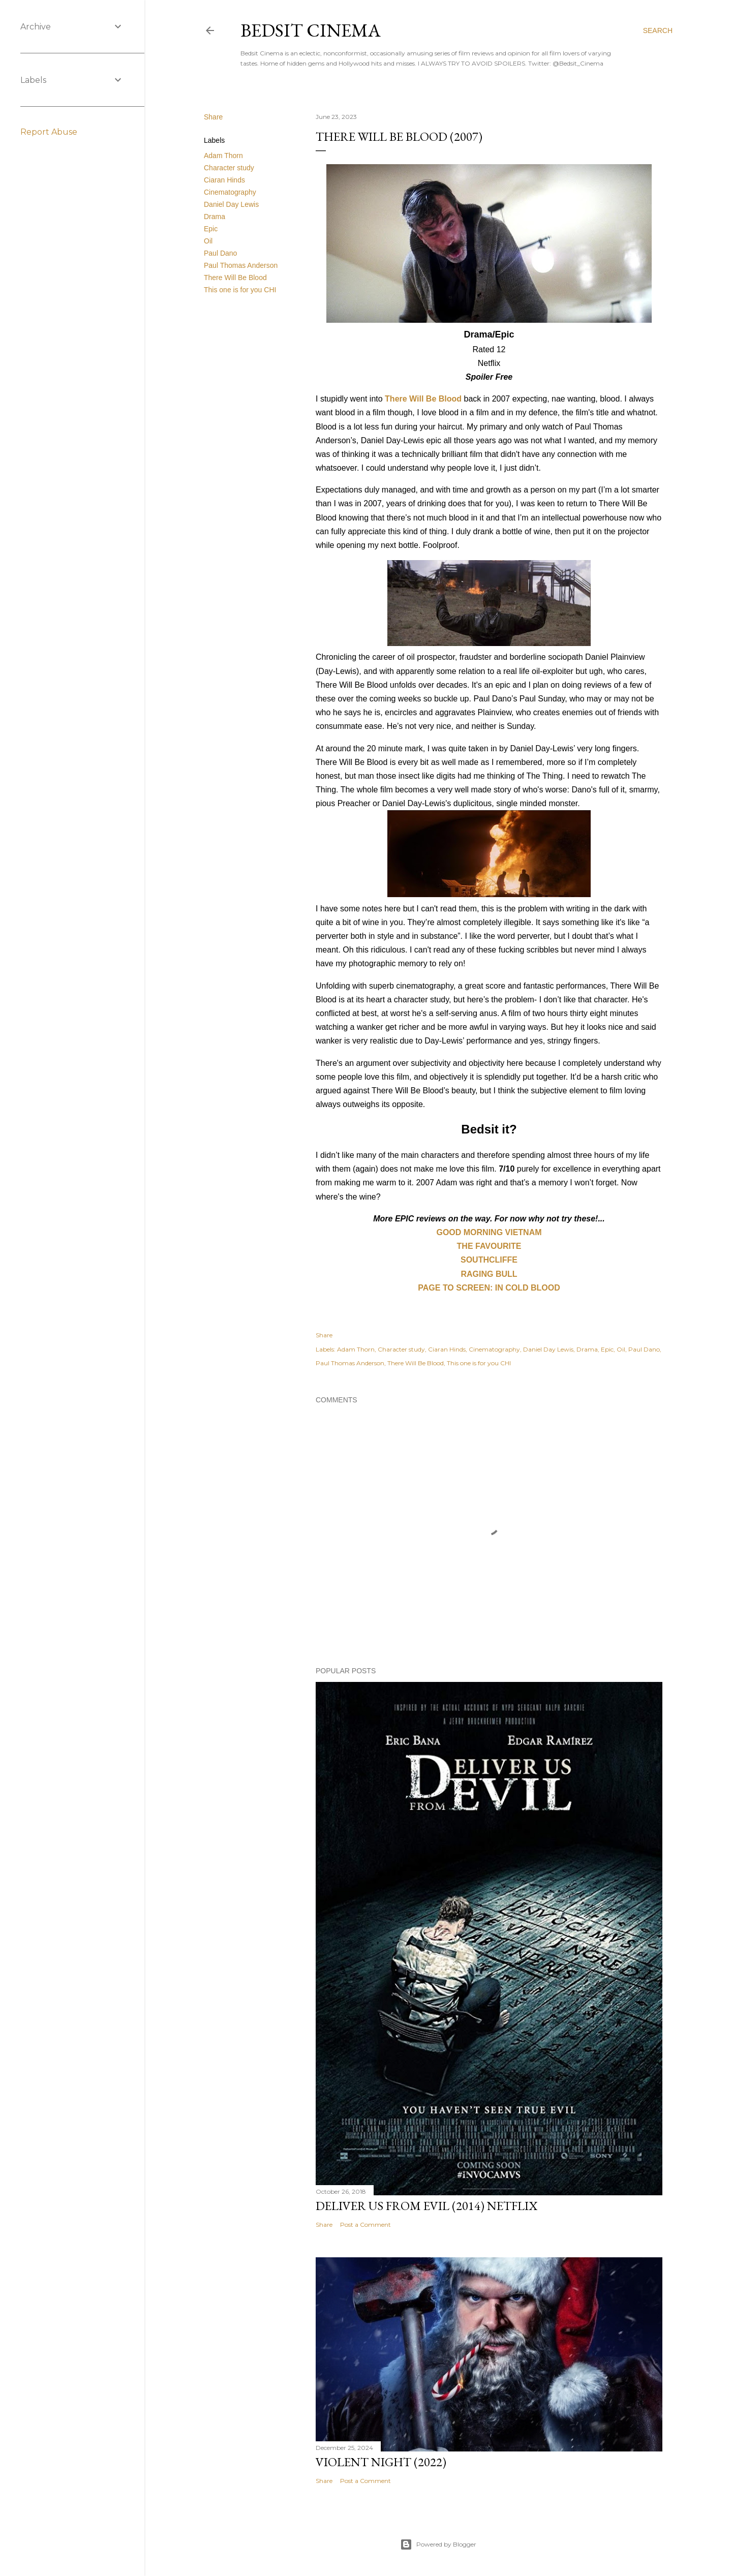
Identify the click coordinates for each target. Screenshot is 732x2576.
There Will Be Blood (235, 277)
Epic (211, 229)
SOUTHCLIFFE (489, 1259)
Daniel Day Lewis (231, 204)
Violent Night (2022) (381, 2462)
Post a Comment (365, 2224)
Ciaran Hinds (224, 180)
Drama (214, 216)
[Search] (658, 30)
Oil (208, 241)
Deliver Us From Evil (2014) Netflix (426, 2206)
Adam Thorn (223, 155)
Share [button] (213, 117)
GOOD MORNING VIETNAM (488, 1232)
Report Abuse (48, 132)
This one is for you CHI (240, 290)
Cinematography (230, 192)
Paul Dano (220, 253)
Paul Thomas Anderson (241, 265)
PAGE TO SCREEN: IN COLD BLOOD (489, 1287)
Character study (229, 168)
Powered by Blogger (438, 2544)
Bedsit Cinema (310, 30)
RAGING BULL (489, 1274)
